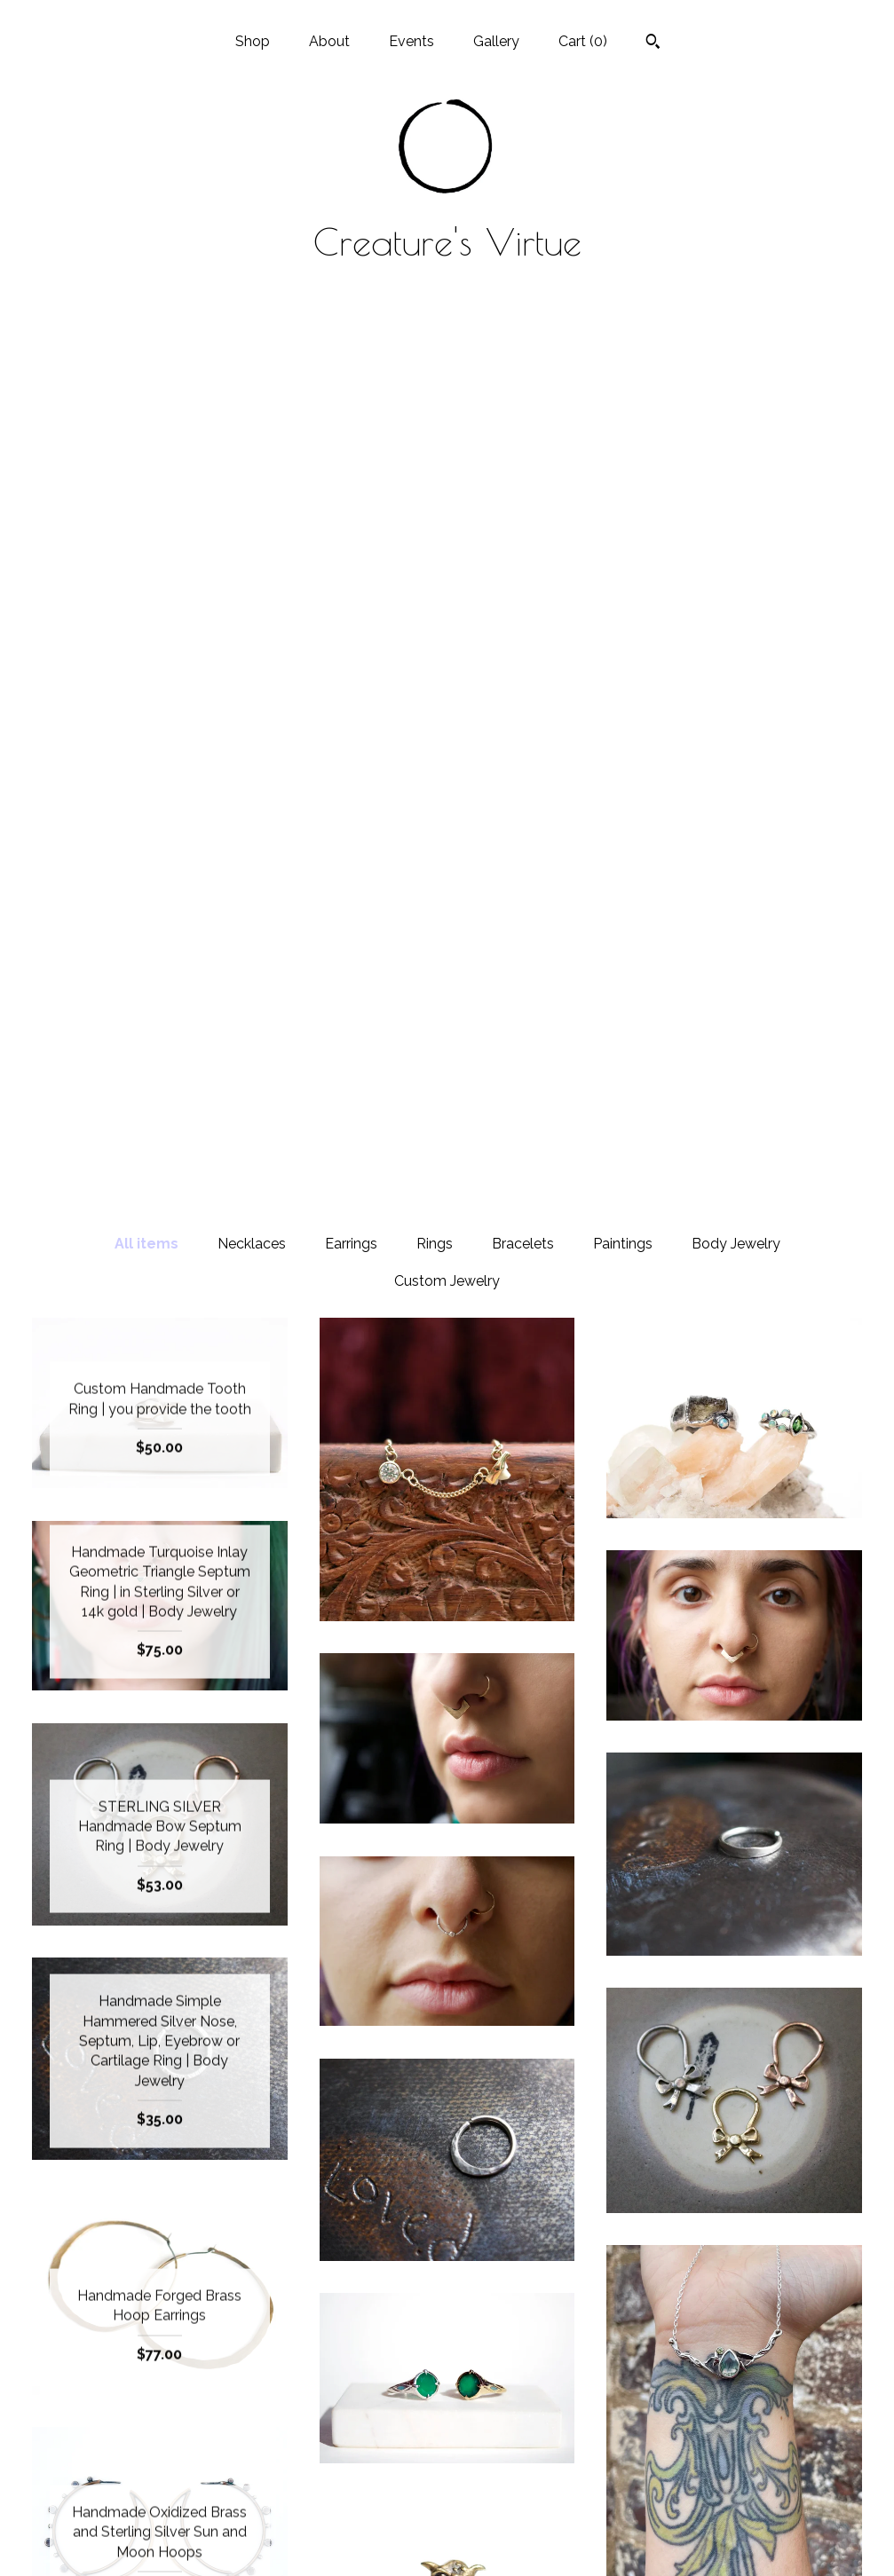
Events (411, 41)
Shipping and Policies (160, 2509)
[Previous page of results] (353, 2224)
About (329, 41)
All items (146, 355)
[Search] (653, 43)
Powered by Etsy (734, 2452)
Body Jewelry (736, 355)
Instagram (447, 2394)
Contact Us (159, 2538)
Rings (434, 355)
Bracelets (523, 355)
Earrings (351, 355)
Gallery (496, 41)
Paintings (623, 355)
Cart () (582, 41)
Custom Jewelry (447, 392)
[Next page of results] (543, 2224)
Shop (252, 41)
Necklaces (252, 355)
